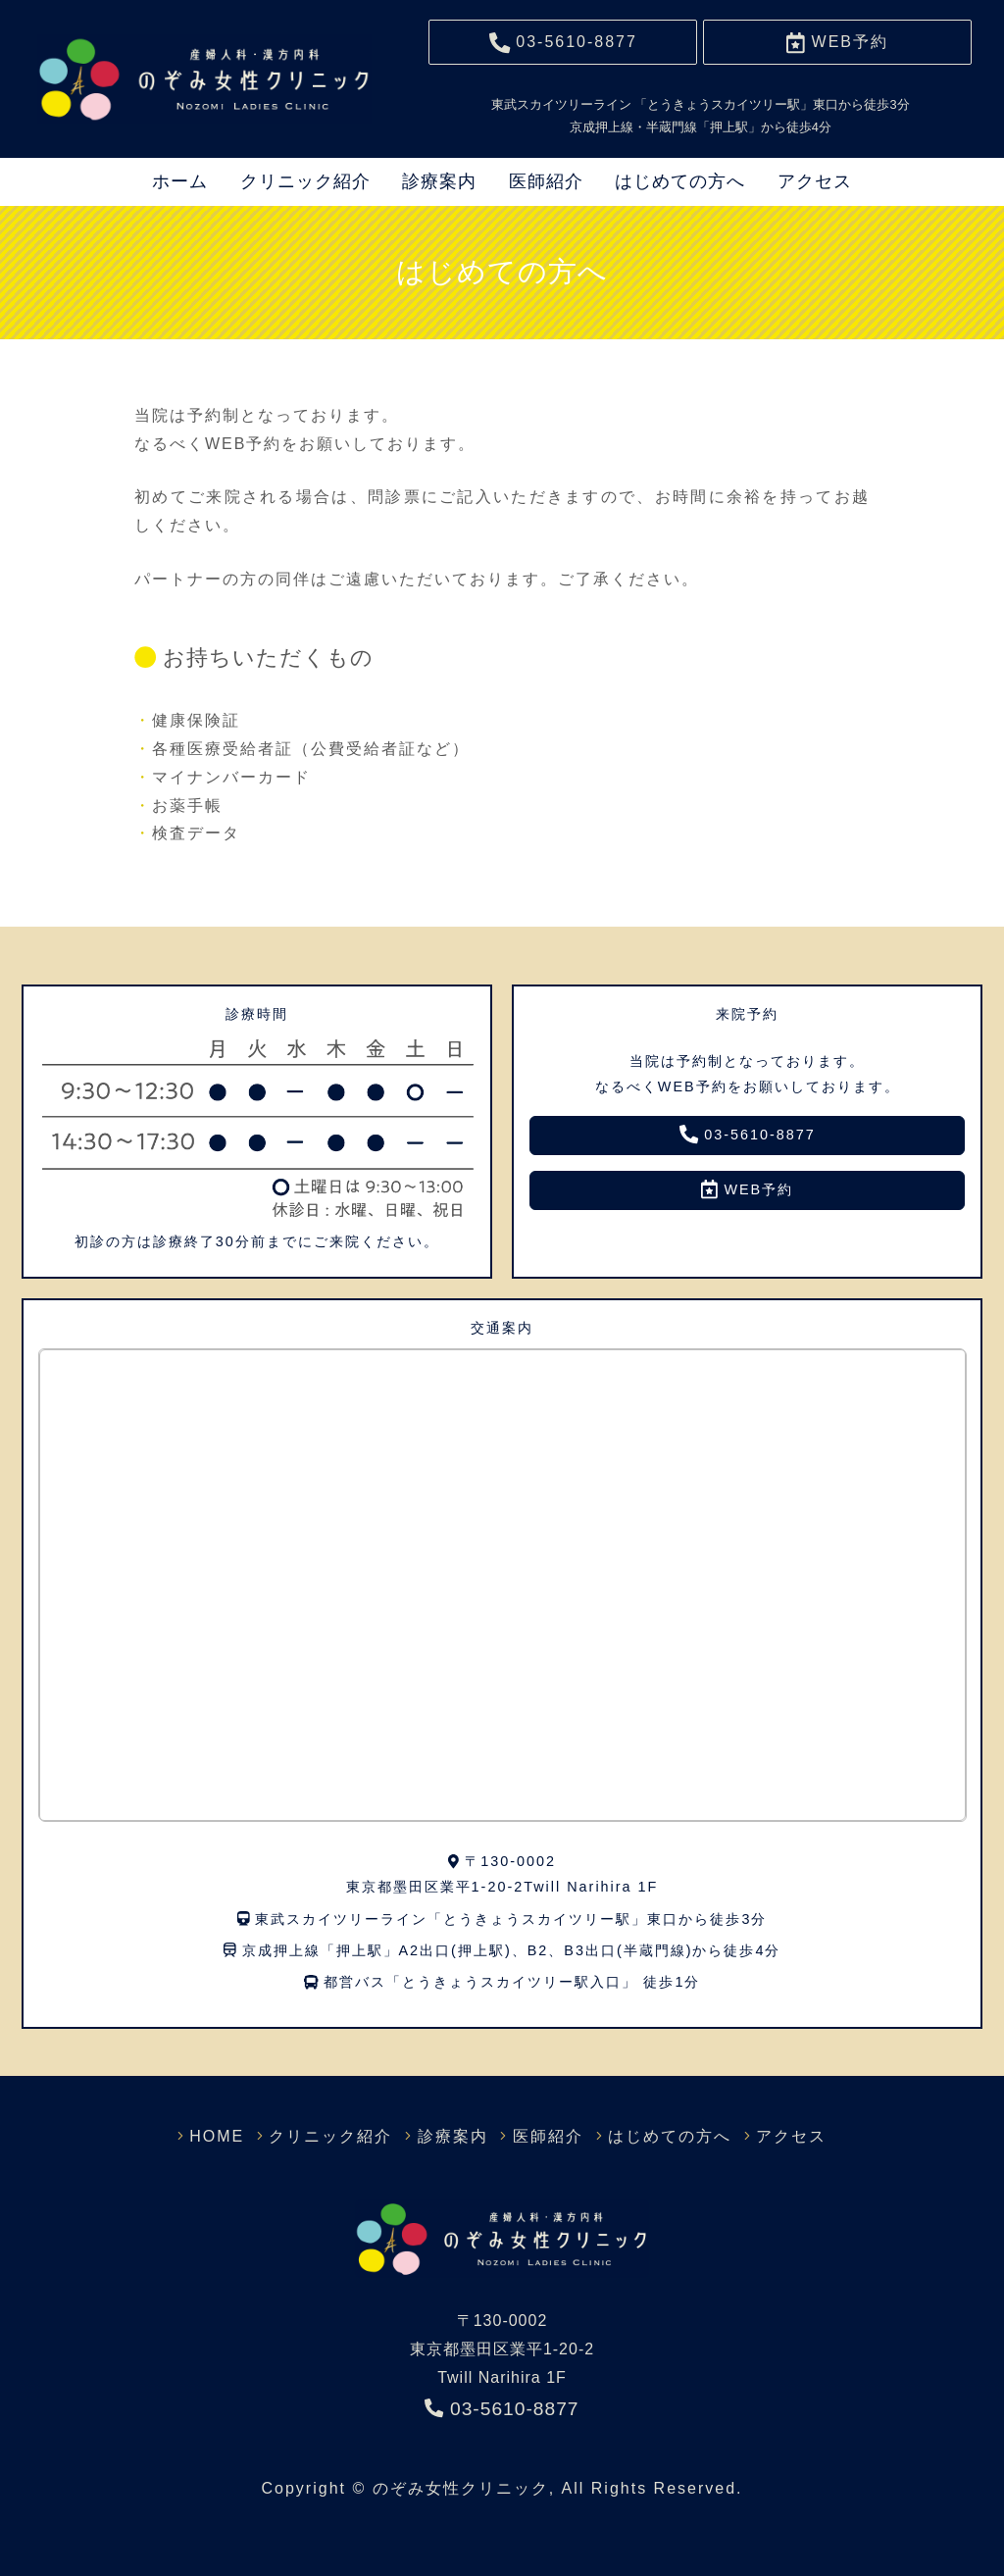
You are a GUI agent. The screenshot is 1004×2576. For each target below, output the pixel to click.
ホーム (180, 181)
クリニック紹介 (305, 181)
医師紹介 (546, 181)
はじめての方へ (680, 181)
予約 (837, 42)
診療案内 (439, 181)
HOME (241, 2136)
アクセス (815, 181)
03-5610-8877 (747, 1134)
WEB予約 (747, 1189)
